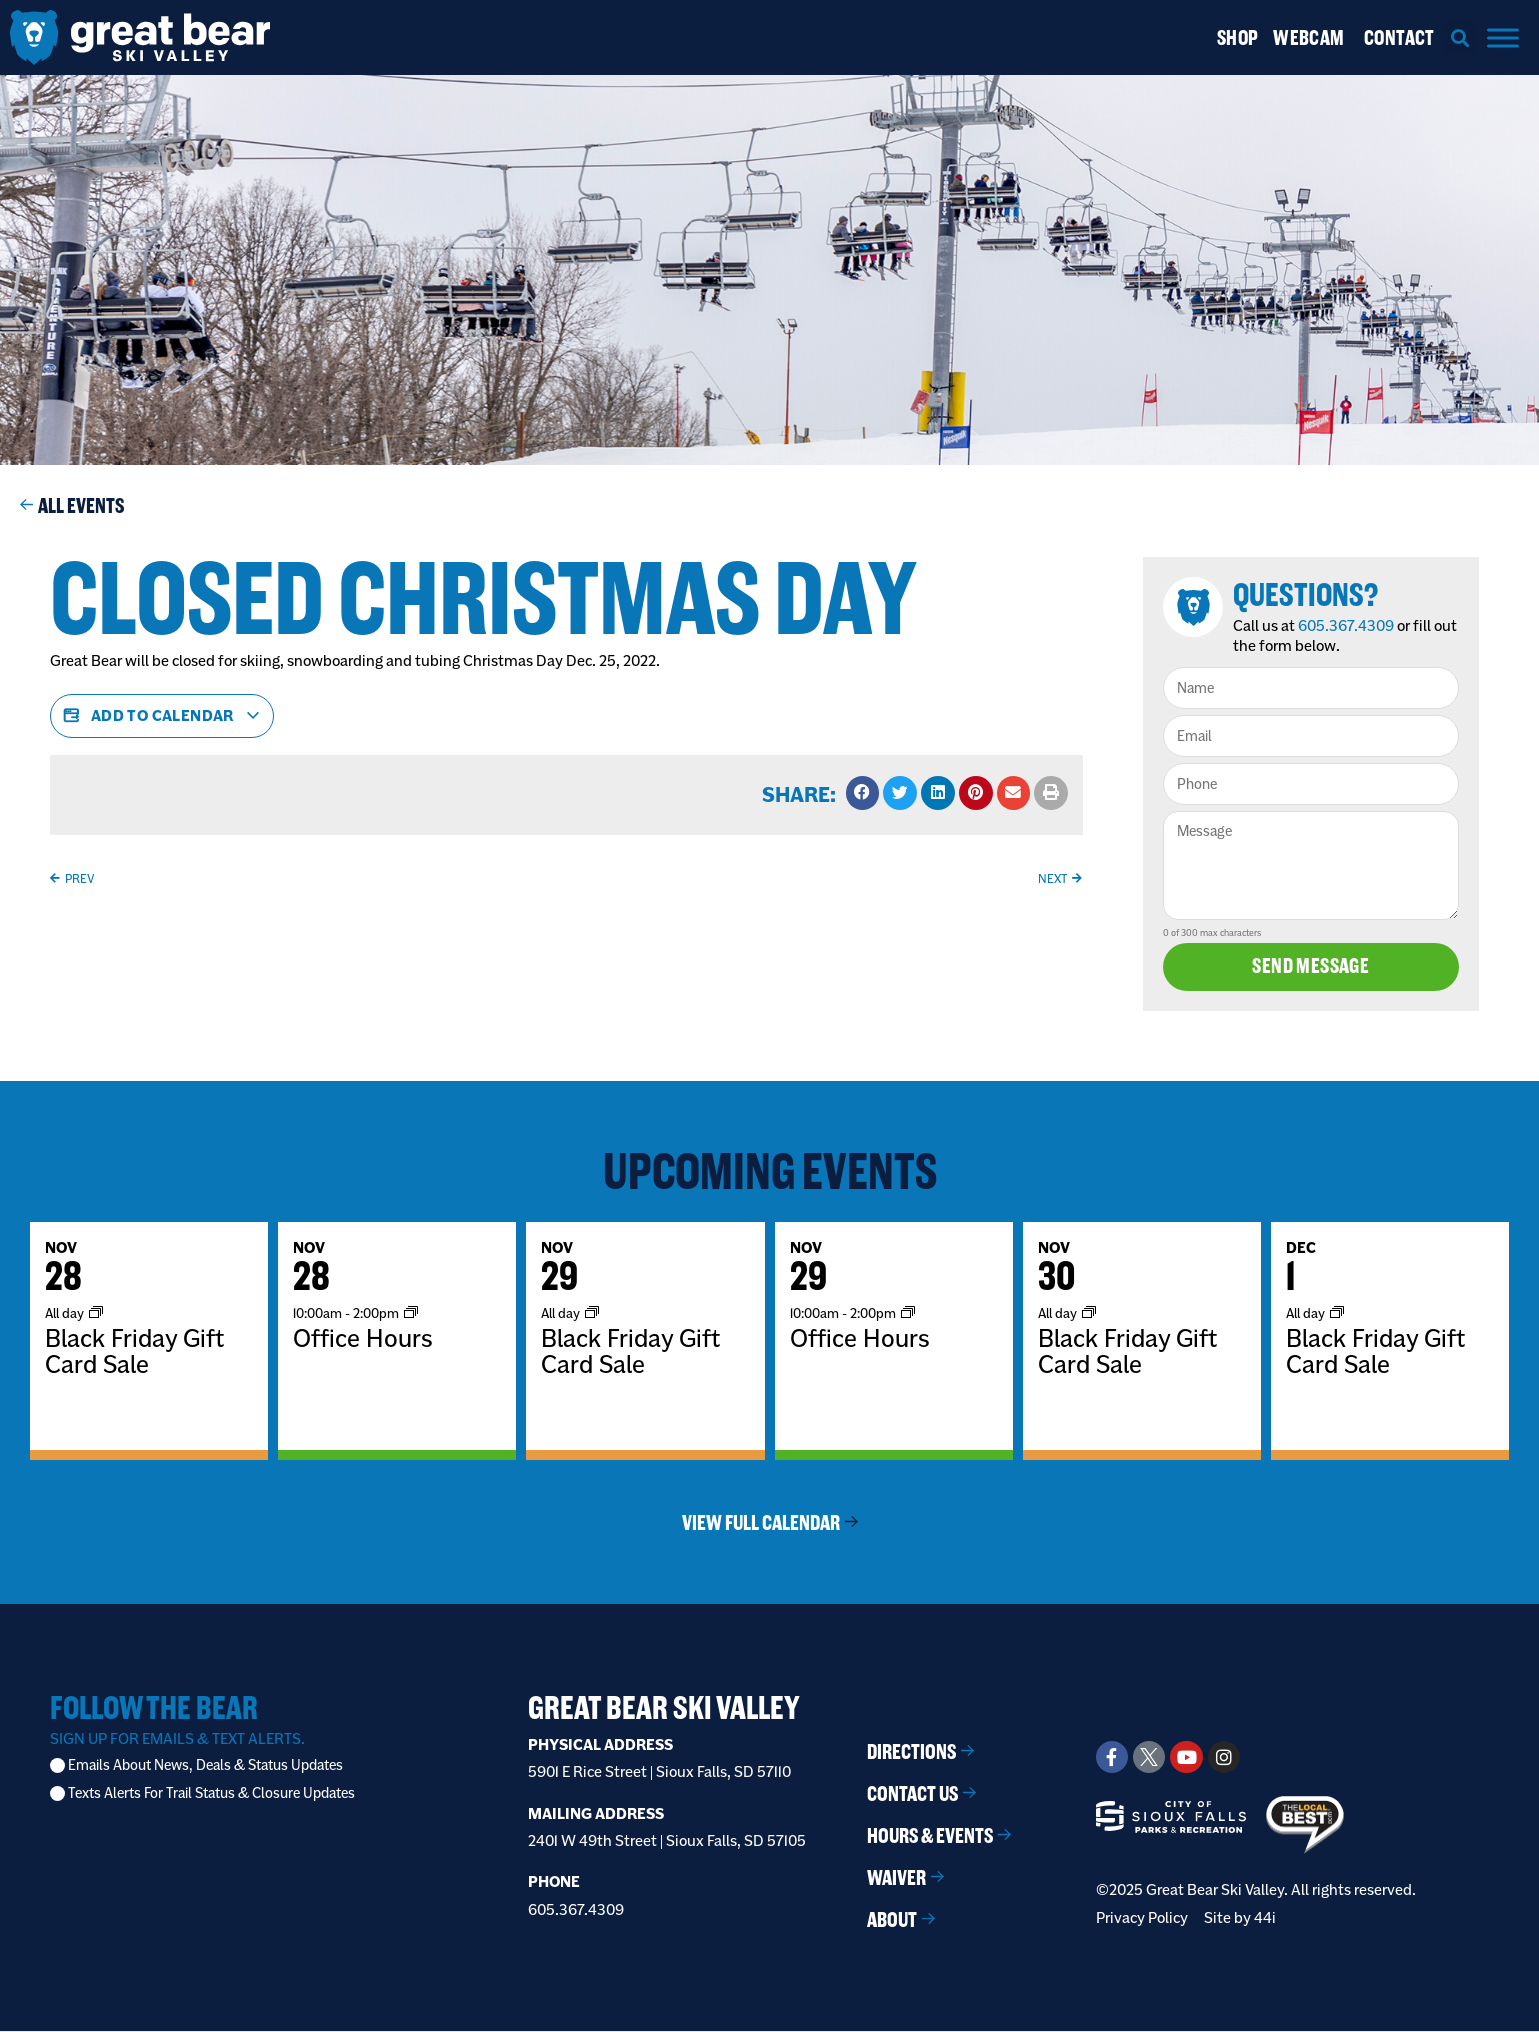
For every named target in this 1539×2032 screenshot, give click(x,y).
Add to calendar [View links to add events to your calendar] (162, 716)
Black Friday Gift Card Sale (134, 1352)
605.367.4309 (1348, 625)
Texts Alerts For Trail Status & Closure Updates (211, 1794)
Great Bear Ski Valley (664, 1708)
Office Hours (363, 1339)
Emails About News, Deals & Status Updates (205, 1767)
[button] (1460, 37)
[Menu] (1503, 37)
